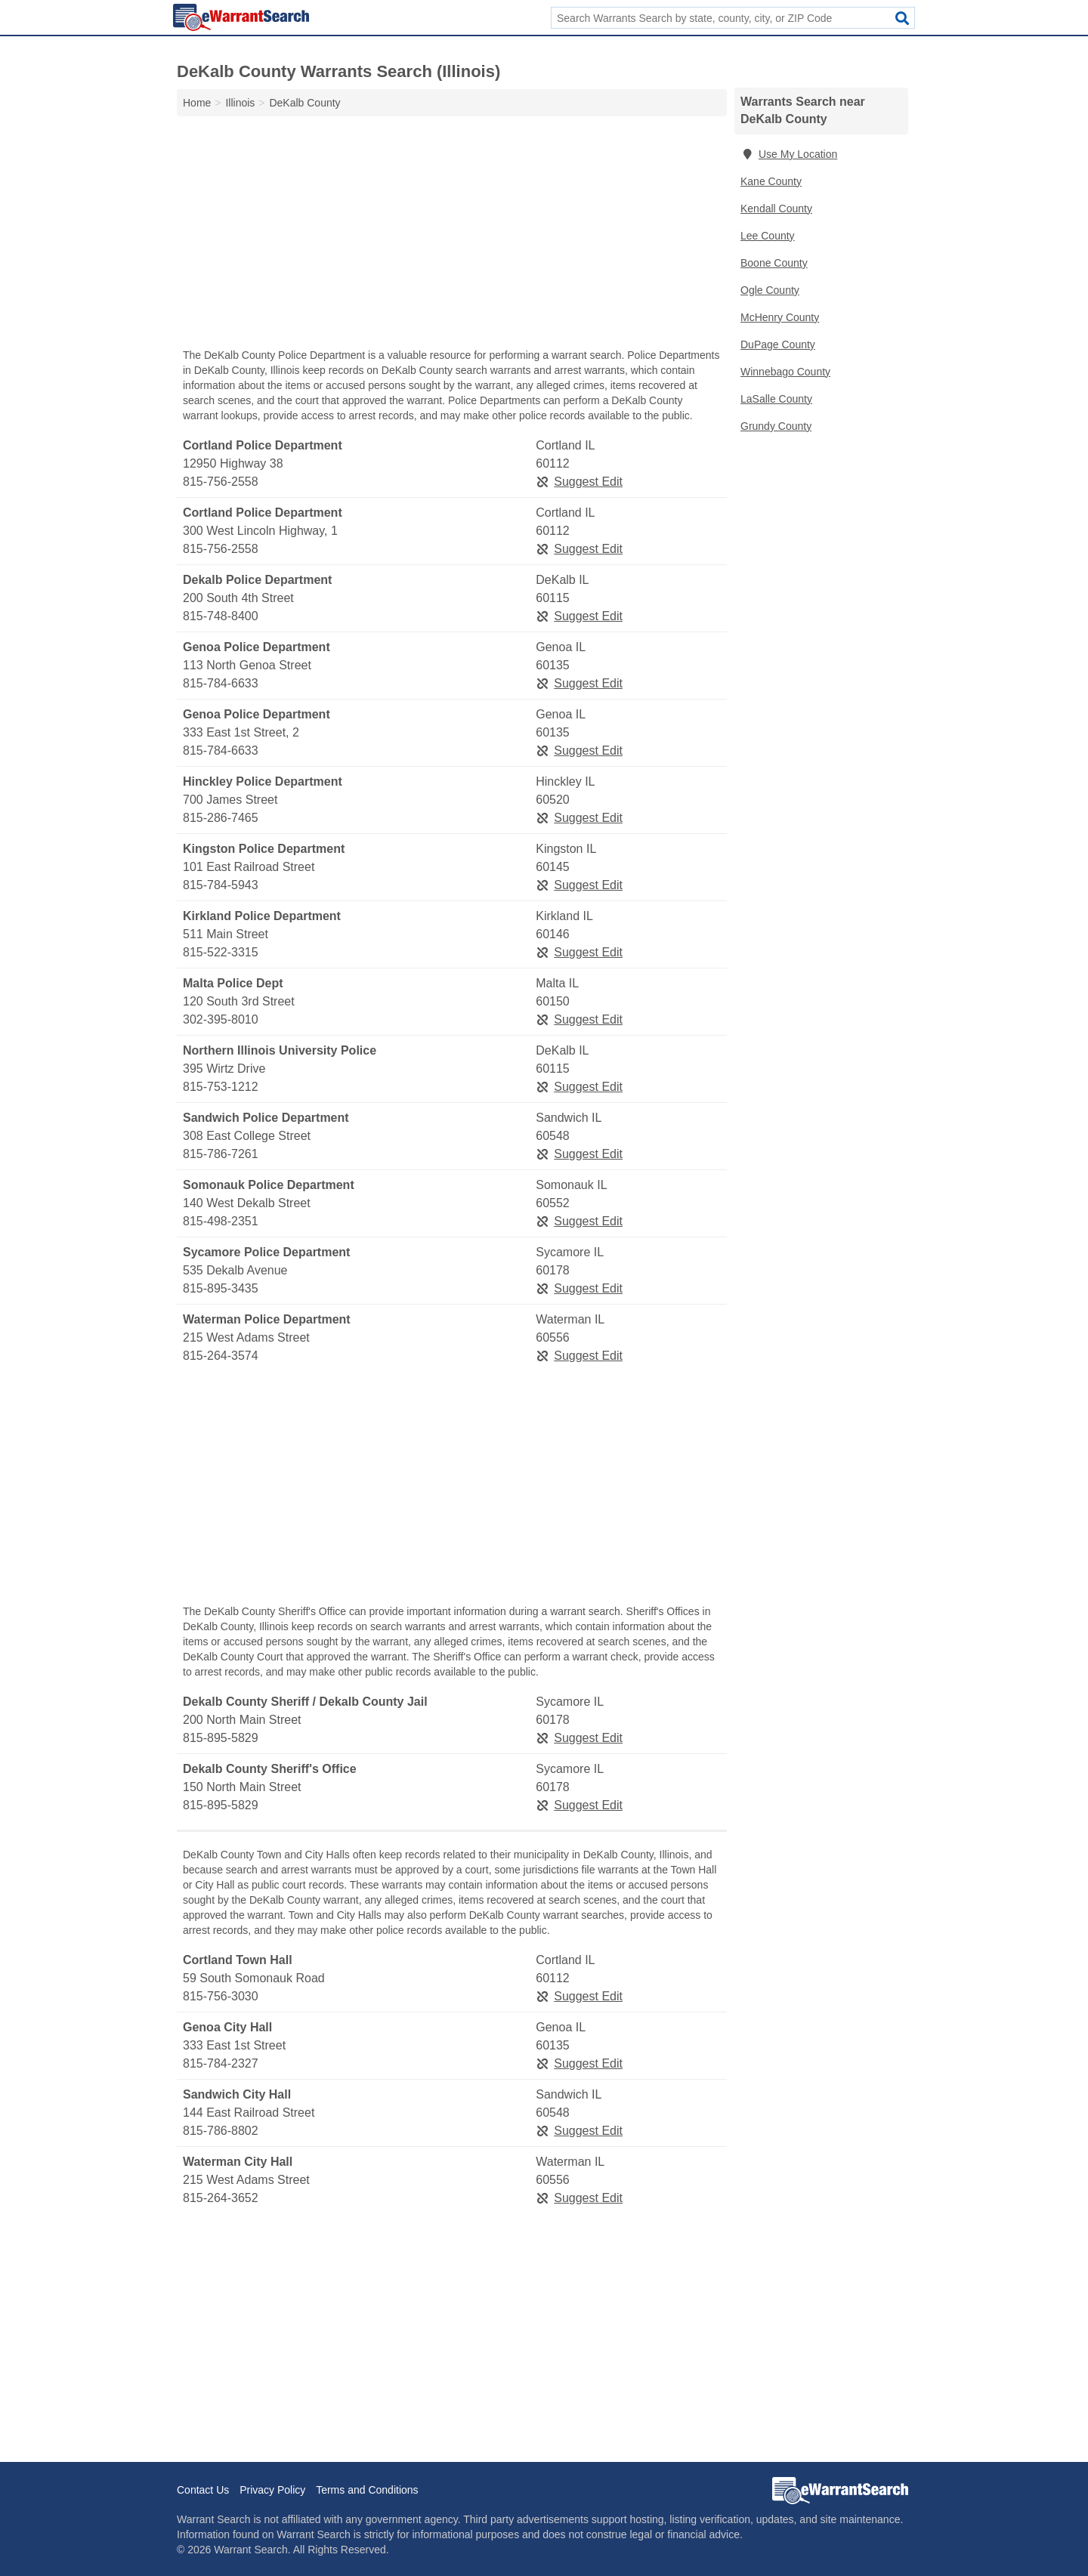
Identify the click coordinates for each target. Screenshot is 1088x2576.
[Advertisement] (452, 235)
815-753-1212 (220, 1086)
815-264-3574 (220, 1355)
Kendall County (776, 208)
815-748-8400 (220, 616)
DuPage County (777, 344)
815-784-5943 (220, 885)
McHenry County (779, 317)
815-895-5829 (220, 1737)
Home (197, 103)
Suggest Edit (579, 481)
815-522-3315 (220, 952)
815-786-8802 (220, 2130)
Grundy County (775, 426)
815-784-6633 (220, 683)
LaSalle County (776, 399)
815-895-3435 (220, 1288)
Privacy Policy (272, 2490)
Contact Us (203, 2490)
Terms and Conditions (367, 2490)
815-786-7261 (220, 1153)
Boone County (774, 263)
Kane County (771, 181)
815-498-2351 (220, 1221)
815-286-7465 (220, 817)
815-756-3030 (220, 1996)
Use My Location (788, 154)
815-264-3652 (220, 2197)
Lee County (767, 236)
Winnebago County (785, 372)
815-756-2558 (220, 481)
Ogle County (769, 290)
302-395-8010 (220, 1019)
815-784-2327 (220, 2063)
